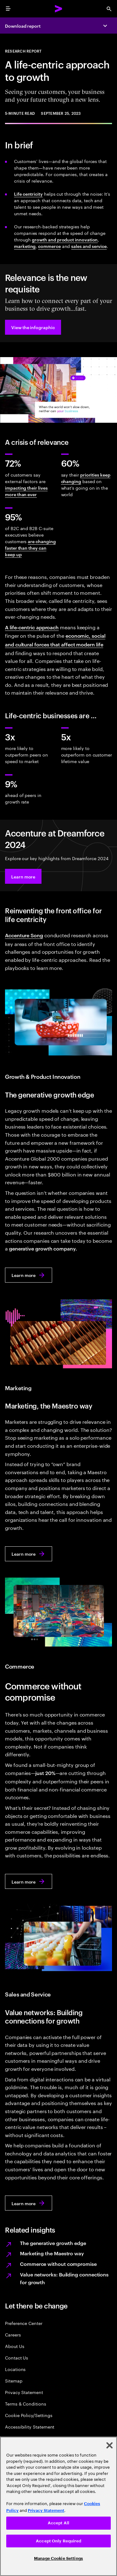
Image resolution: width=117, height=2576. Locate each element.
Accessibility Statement (29, 2426)
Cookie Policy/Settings (28, 2415)
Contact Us (16, 2357)
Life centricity (28, 194)
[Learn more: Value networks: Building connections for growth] (28, 2203)
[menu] (8, 8)
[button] (33, 327)
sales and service (89, 246)
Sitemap (13, 2380)
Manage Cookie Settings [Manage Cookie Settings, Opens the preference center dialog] (58, 2558)
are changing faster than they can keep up (30, 547)
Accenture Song (24, 935)
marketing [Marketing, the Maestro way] (25, 246)
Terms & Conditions (25, 2403)
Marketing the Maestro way (52, 2253)
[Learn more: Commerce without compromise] (28, 1881)
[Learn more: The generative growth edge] (28, 1275)
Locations (15, 2369)
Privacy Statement (24, 2392)
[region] (58, 2506)
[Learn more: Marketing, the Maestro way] (28, 1553)
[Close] (109, 2445)
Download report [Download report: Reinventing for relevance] (23, 26)
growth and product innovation (65, 239)
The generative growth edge (53, 2242)
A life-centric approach (32, 627)
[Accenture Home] (58, 8)
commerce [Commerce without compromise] (49, 246)
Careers (13, 2334)
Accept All (58, 2523)
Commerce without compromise (58, 2263)
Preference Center (23, 2323)
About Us (14, 2346)
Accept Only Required (58, 2541)
